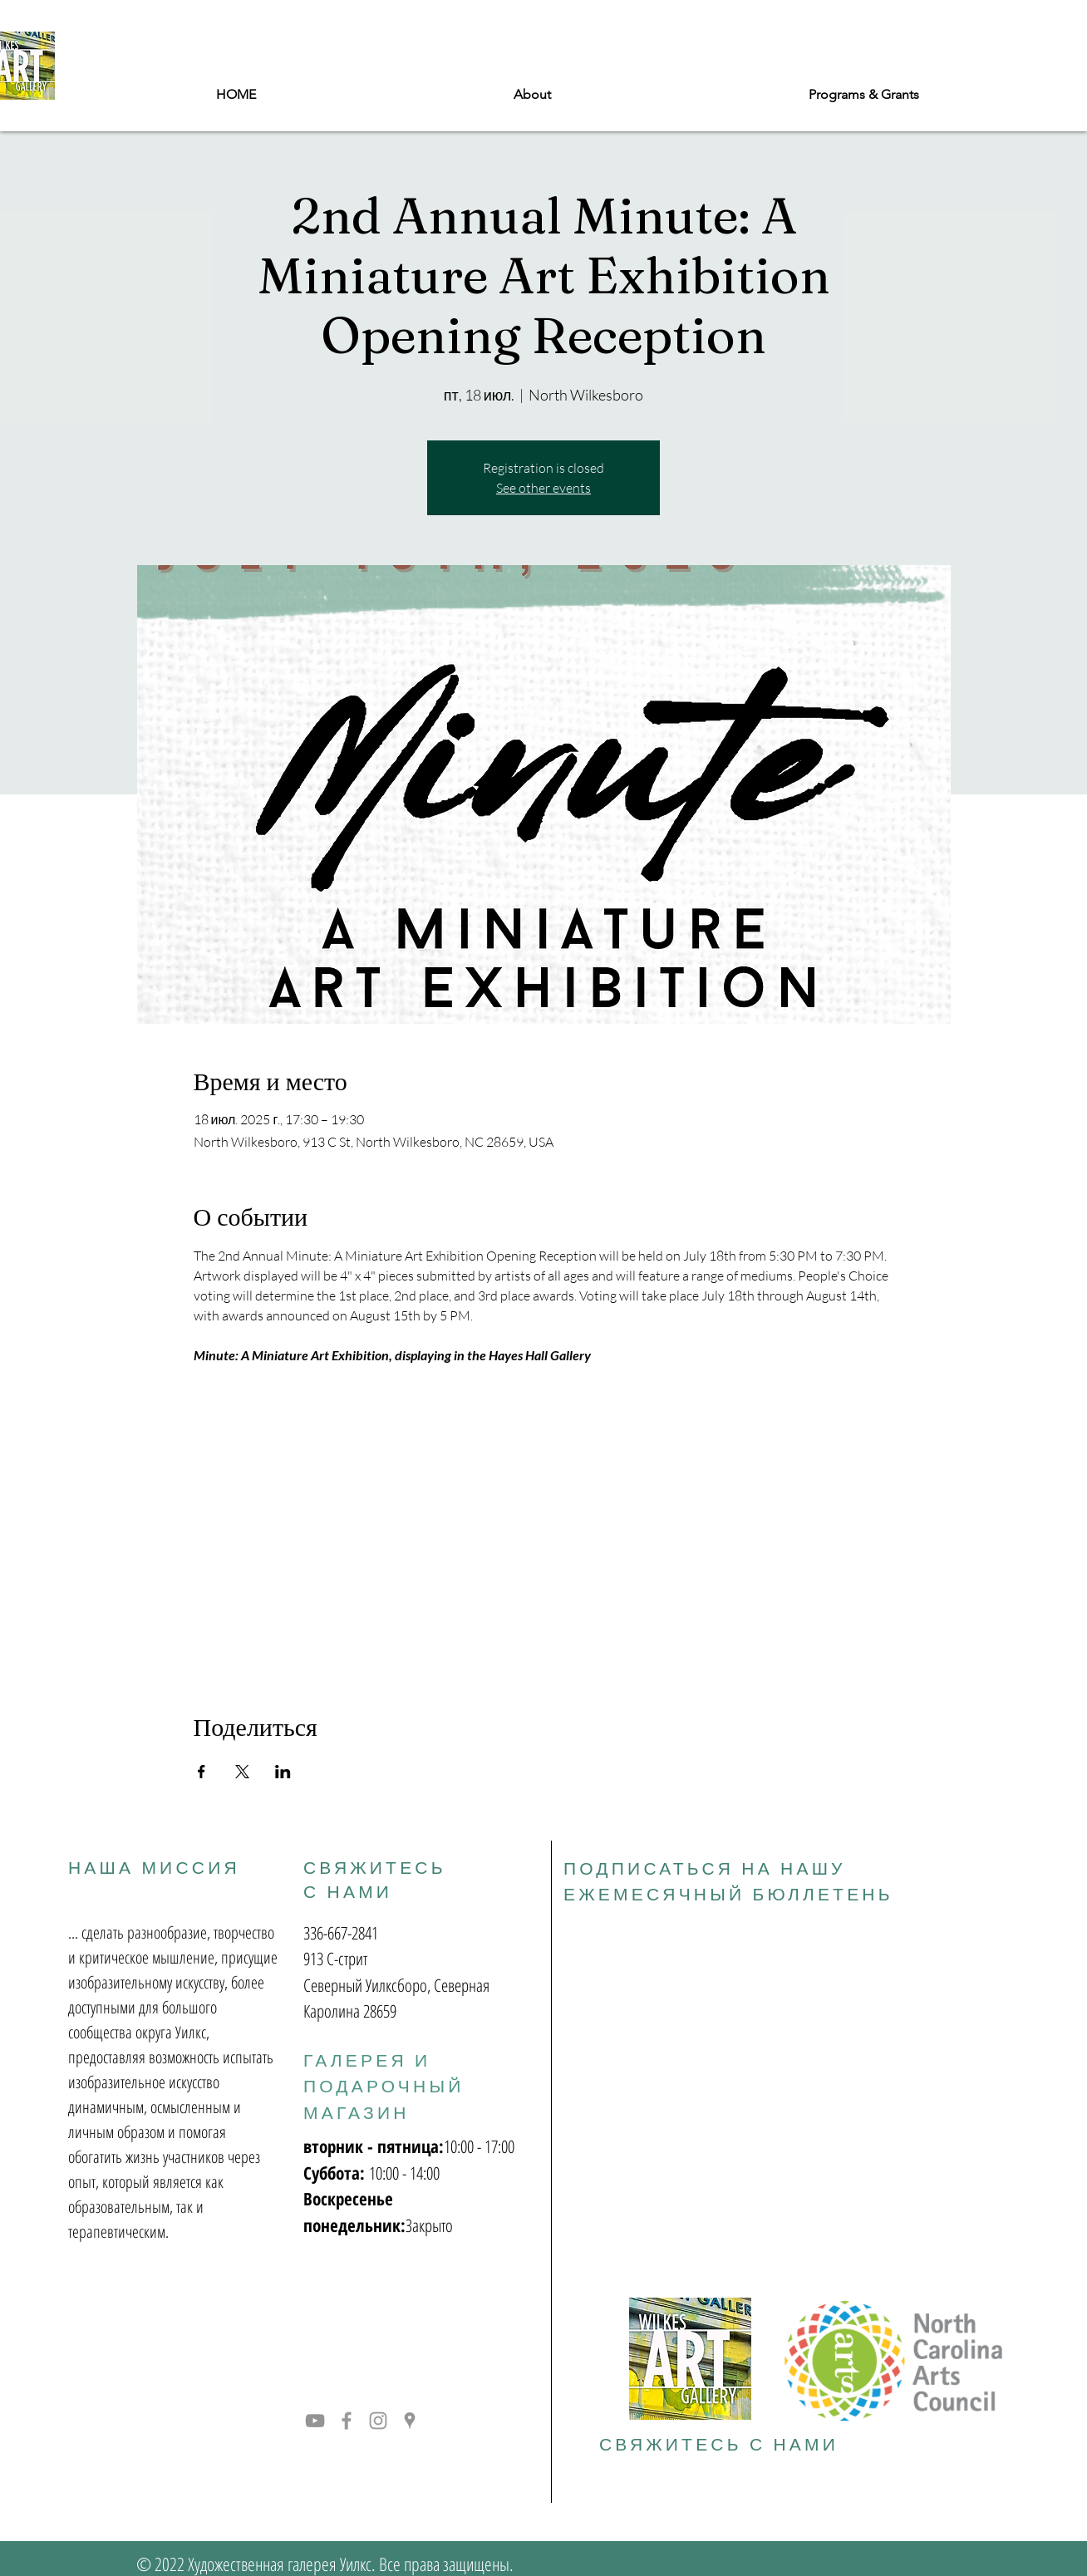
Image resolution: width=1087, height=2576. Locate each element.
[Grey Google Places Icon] (409, 2420)
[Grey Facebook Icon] (346, 2420)
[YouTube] (315, 2420)
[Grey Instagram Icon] (378, 2420)
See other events (543, 487)
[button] (864, 95)
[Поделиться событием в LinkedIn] (283, 1771)
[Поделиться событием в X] (242, 1771)
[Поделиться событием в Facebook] (201, 1771)
